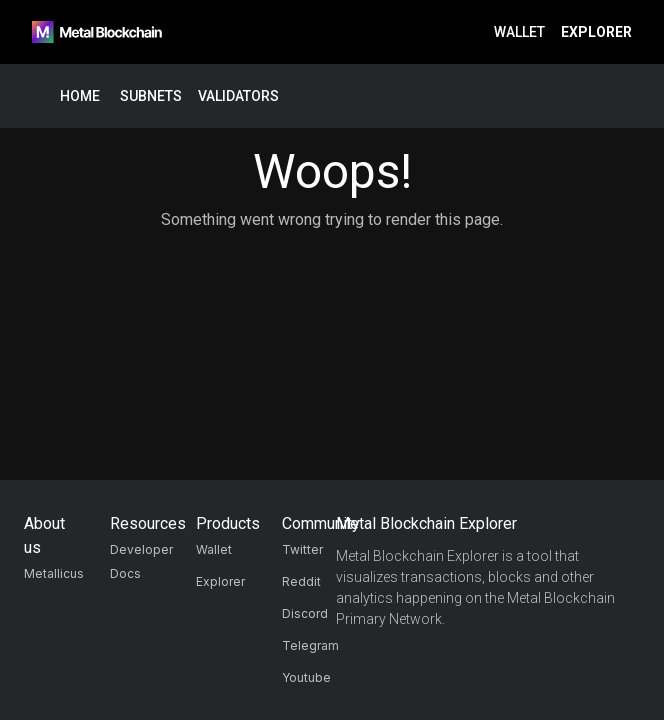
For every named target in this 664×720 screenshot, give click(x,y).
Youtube (306, 677)
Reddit (301, 581)
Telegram (310, 645)
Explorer (596, 32)
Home (80, 96)
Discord (305, 613)
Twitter (302, 549)
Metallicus (54, 573)
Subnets (151, 96)
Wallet (519, 32)
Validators (238, 96)
